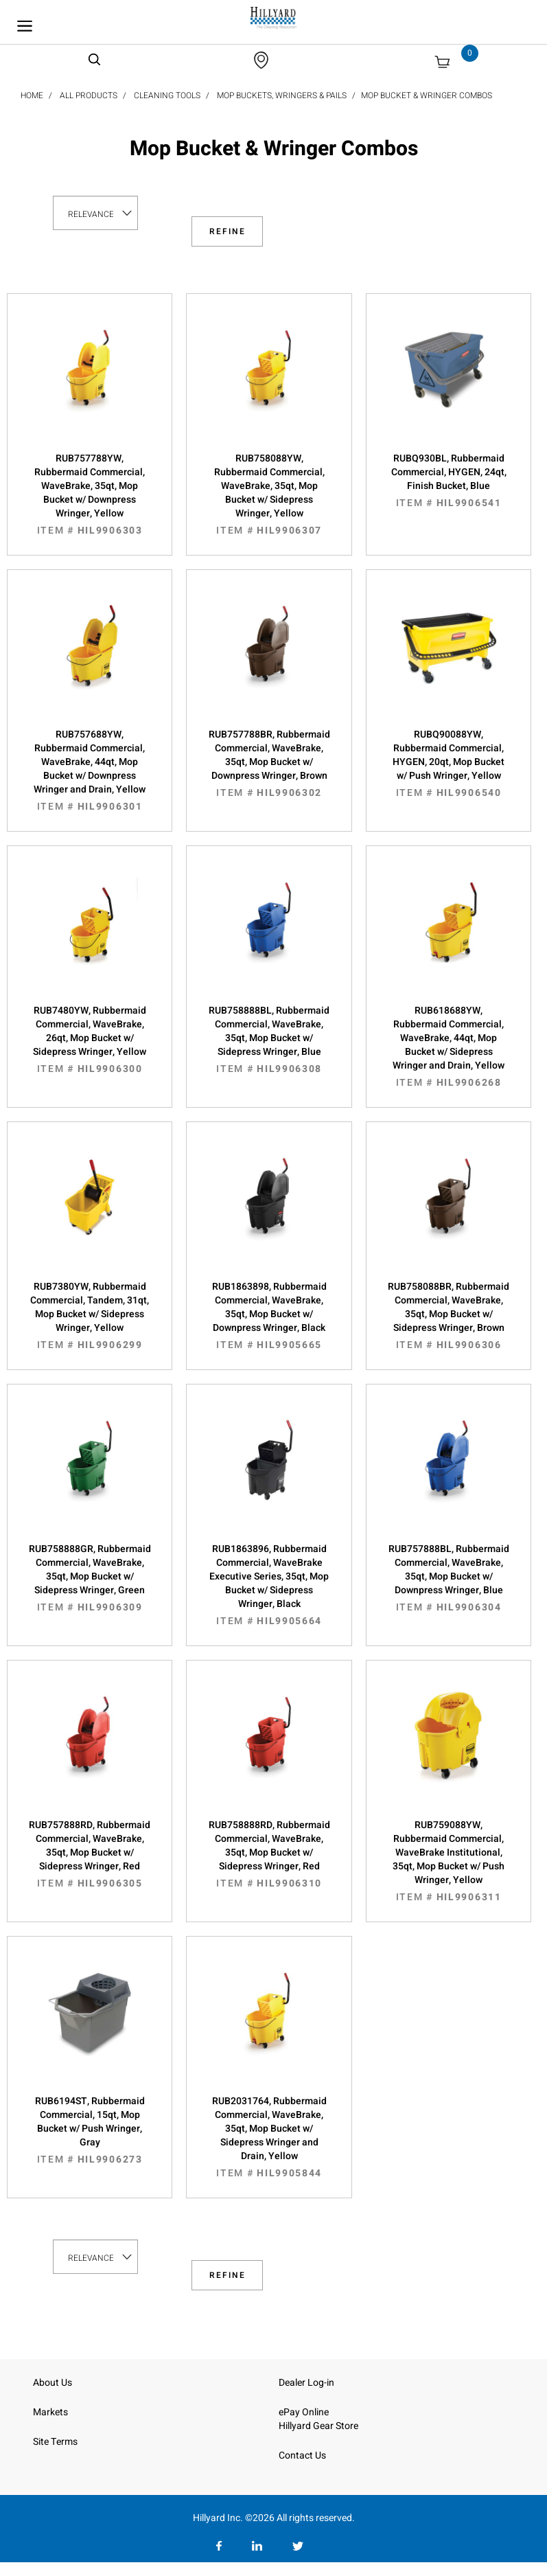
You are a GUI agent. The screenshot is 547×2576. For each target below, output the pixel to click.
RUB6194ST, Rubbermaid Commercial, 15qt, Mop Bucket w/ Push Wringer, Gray (89, 2130)
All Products (88, 95)
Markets (50, 2412)
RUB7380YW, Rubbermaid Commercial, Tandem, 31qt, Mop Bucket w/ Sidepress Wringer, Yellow (89, 1315)
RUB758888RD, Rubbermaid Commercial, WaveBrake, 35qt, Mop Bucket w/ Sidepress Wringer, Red (268, 1854)
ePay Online (304, 2412)
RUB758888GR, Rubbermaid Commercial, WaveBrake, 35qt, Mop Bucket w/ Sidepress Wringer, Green (89, 1578)
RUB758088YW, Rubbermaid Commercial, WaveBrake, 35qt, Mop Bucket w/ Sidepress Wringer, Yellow (268, 494)
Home (32, 95)
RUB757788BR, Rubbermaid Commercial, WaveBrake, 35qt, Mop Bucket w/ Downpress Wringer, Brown (268, 763)
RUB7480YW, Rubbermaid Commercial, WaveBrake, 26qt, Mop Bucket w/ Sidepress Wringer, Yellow (89, 1039)
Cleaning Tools (167, 95)
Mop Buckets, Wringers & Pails (282, 95)
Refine (227, 231)
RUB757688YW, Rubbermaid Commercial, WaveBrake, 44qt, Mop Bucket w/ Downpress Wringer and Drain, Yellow (89, 770)
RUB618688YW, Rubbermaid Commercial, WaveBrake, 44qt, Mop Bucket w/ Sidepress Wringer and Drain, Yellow (448, 1046)
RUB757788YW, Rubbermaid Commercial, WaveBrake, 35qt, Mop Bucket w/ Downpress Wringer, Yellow (89, 494)
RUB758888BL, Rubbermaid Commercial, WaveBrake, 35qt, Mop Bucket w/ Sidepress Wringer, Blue (268, 1039)
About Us (52, 2382)
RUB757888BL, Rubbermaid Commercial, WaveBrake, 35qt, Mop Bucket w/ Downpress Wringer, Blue (448, 1578)
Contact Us (302, 2455)
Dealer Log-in (306, 2382)
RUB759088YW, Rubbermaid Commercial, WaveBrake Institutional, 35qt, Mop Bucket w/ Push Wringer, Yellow (448, 1861)
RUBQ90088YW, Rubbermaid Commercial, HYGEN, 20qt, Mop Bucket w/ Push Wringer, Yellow (448, 763)
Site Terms (55, 2442)
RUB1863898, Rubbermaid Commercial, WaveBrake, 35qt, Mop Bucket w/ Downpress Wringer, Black (268, 1315)
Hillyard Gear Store (318, 2426)
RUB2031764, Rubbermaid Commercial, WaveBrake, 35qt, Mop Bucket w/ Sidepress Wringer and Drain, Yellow (268, 2137)
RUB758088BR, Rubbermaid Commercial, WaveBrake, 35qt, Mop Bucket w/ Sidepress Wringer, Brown (448, 1315)
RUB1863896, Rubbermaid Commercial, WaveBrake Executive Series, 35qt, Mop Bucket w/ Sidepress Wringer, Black (268, 1585)
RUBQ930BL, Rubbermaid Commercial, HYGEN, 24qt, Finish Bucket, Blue (448, 480)
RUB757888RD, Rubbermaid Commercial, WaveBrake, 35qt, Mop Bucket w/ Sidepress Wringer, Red (89, 1854)
